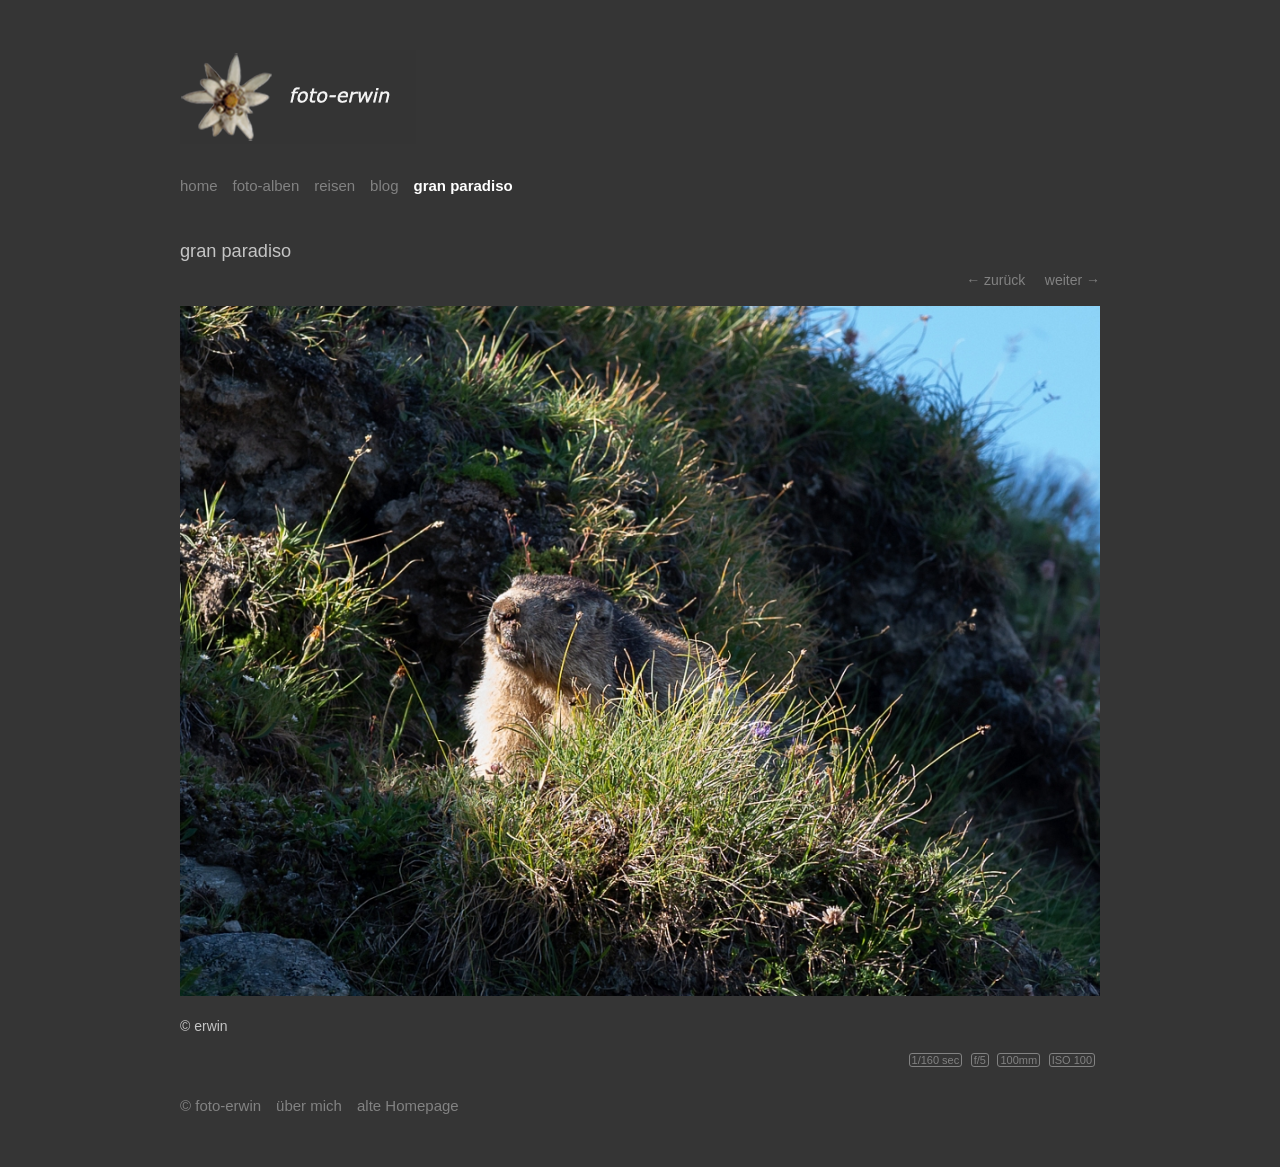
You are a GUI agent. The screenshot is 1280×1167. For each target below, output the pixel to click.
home (199, 185)
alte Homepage (408, 1105)
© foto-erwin (220, 1105)
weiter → (1072, 280)
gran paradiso (462, 185)
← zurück (995, 280)
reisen (334, 185)
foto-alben (266, 185)
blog (384, 185)
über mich (309, 1105)
